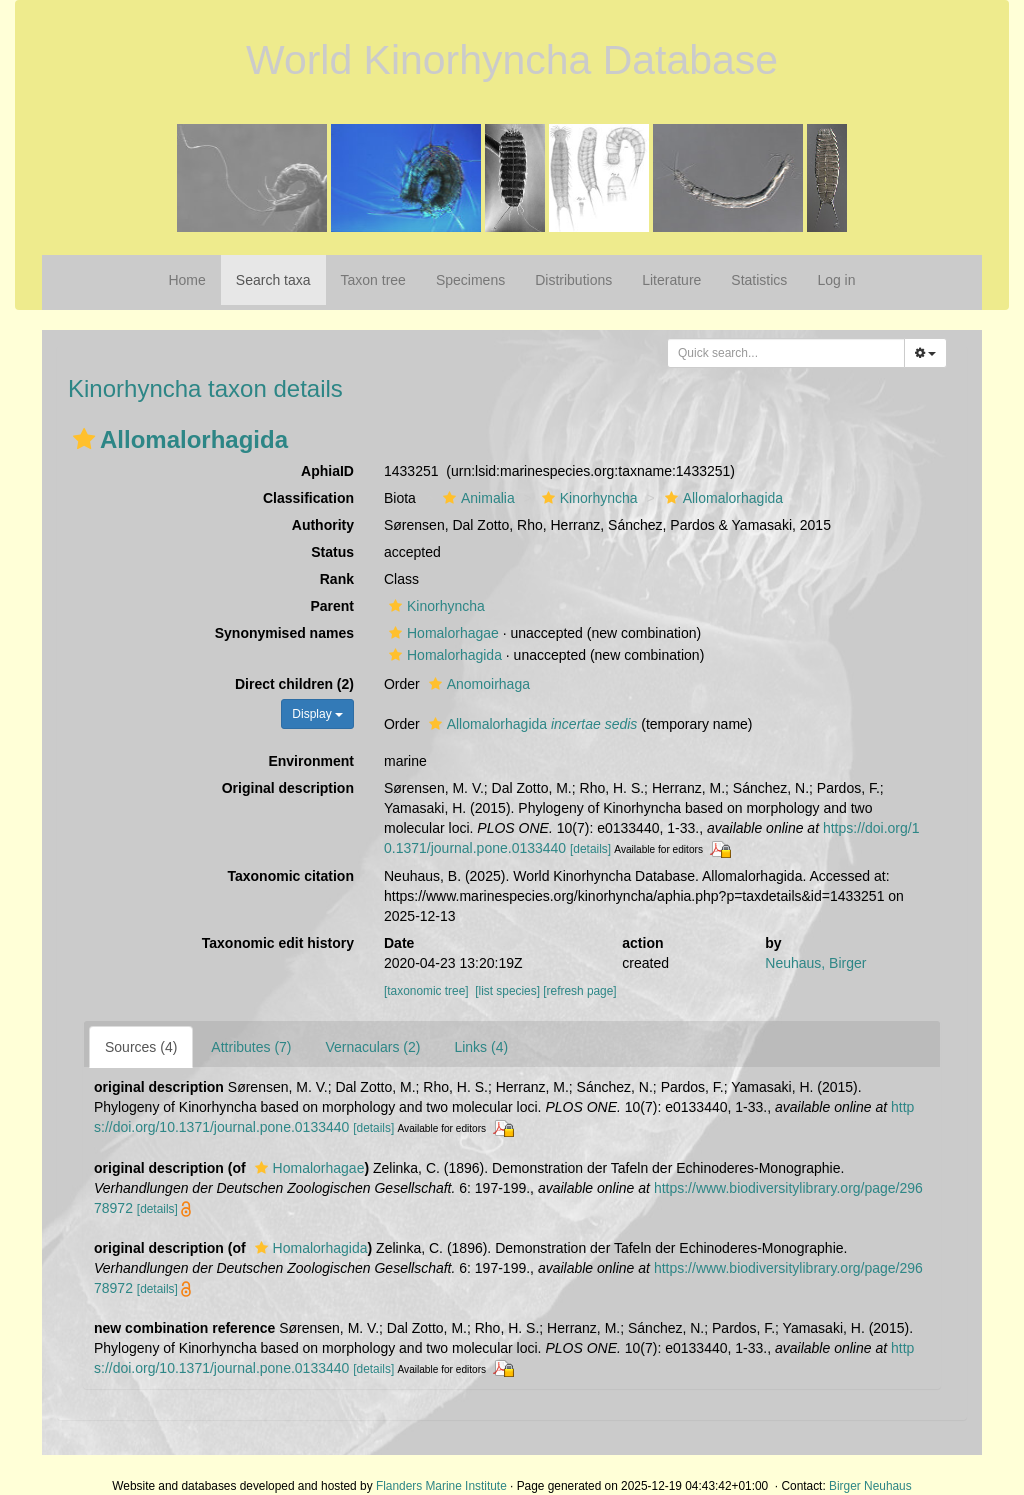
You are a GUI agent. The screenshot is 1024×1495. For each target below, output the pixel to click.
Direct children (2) (294, 684)
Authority (323, 525)
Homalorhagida (443, 655)
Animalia (476, 498)
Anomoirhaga (477, 684)
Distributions (573, 280)
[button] (84, 439)
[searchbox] (786, 353)
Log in (836, 280)
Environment (311, 761)
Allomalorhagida (721, 498)
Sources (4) (141, 1047)
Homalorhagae (441, 633)
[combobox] (786, 353)
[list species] (507, 991)
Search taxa (273, 280)
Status (332, 552)
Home (186, 280)
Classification (308, 498)
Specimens (470, 280)
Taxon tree (373, 280)
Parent (332, 606)
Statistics (759, 280)
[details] (590, 849)
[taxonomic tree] (426, 991)
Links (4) (481, 1047)
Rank (337, 579)
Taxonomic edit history (278, 943)
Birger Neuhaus (870, 1486)
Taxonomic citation (290, 876)
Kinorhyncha (587, 498)
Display (317, 714)
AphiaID (327, 471)
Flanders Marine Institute (441, 1486)
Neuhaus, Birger (815, 963)
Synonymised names (284, 633)
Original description (288, 788)
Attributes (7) (251, 1047)
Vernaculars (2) (373, 1047)
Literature (671, 280)
